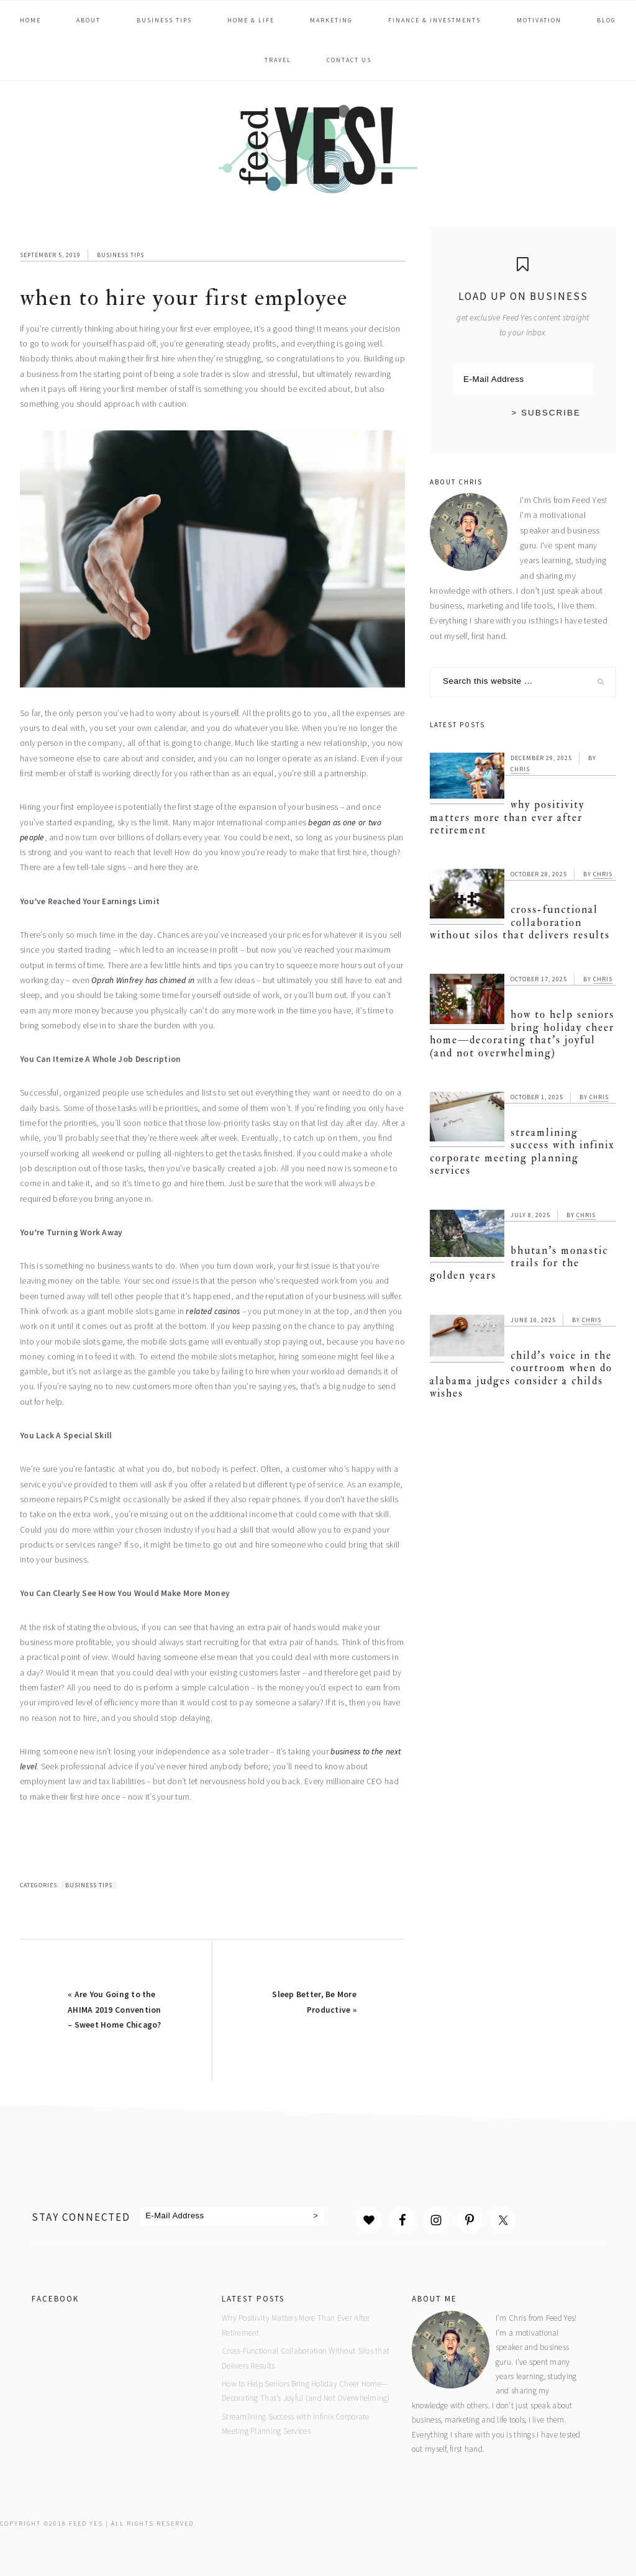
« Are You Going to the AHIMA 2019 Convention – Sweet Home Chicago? (114, 2009)
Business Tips (120, 255)
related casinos (213, 1311)
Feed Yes (318, 146)
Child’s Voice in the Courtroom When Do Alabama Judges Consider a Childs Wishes (521, 1374)
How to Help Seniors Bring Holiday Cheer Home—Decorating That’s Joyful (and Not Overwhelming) (522, 1033)
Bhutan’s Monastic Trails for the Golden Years (519, 1263)
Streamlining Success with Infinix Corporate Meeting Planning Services (522, 1151)
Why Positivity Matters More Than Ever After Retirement (507, 817)
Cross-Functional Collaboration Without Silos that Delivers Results (520, 922)
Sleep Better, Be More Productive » (314, 2002)
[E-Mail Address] (523, 379)
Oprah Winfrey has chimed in (142, 980)
